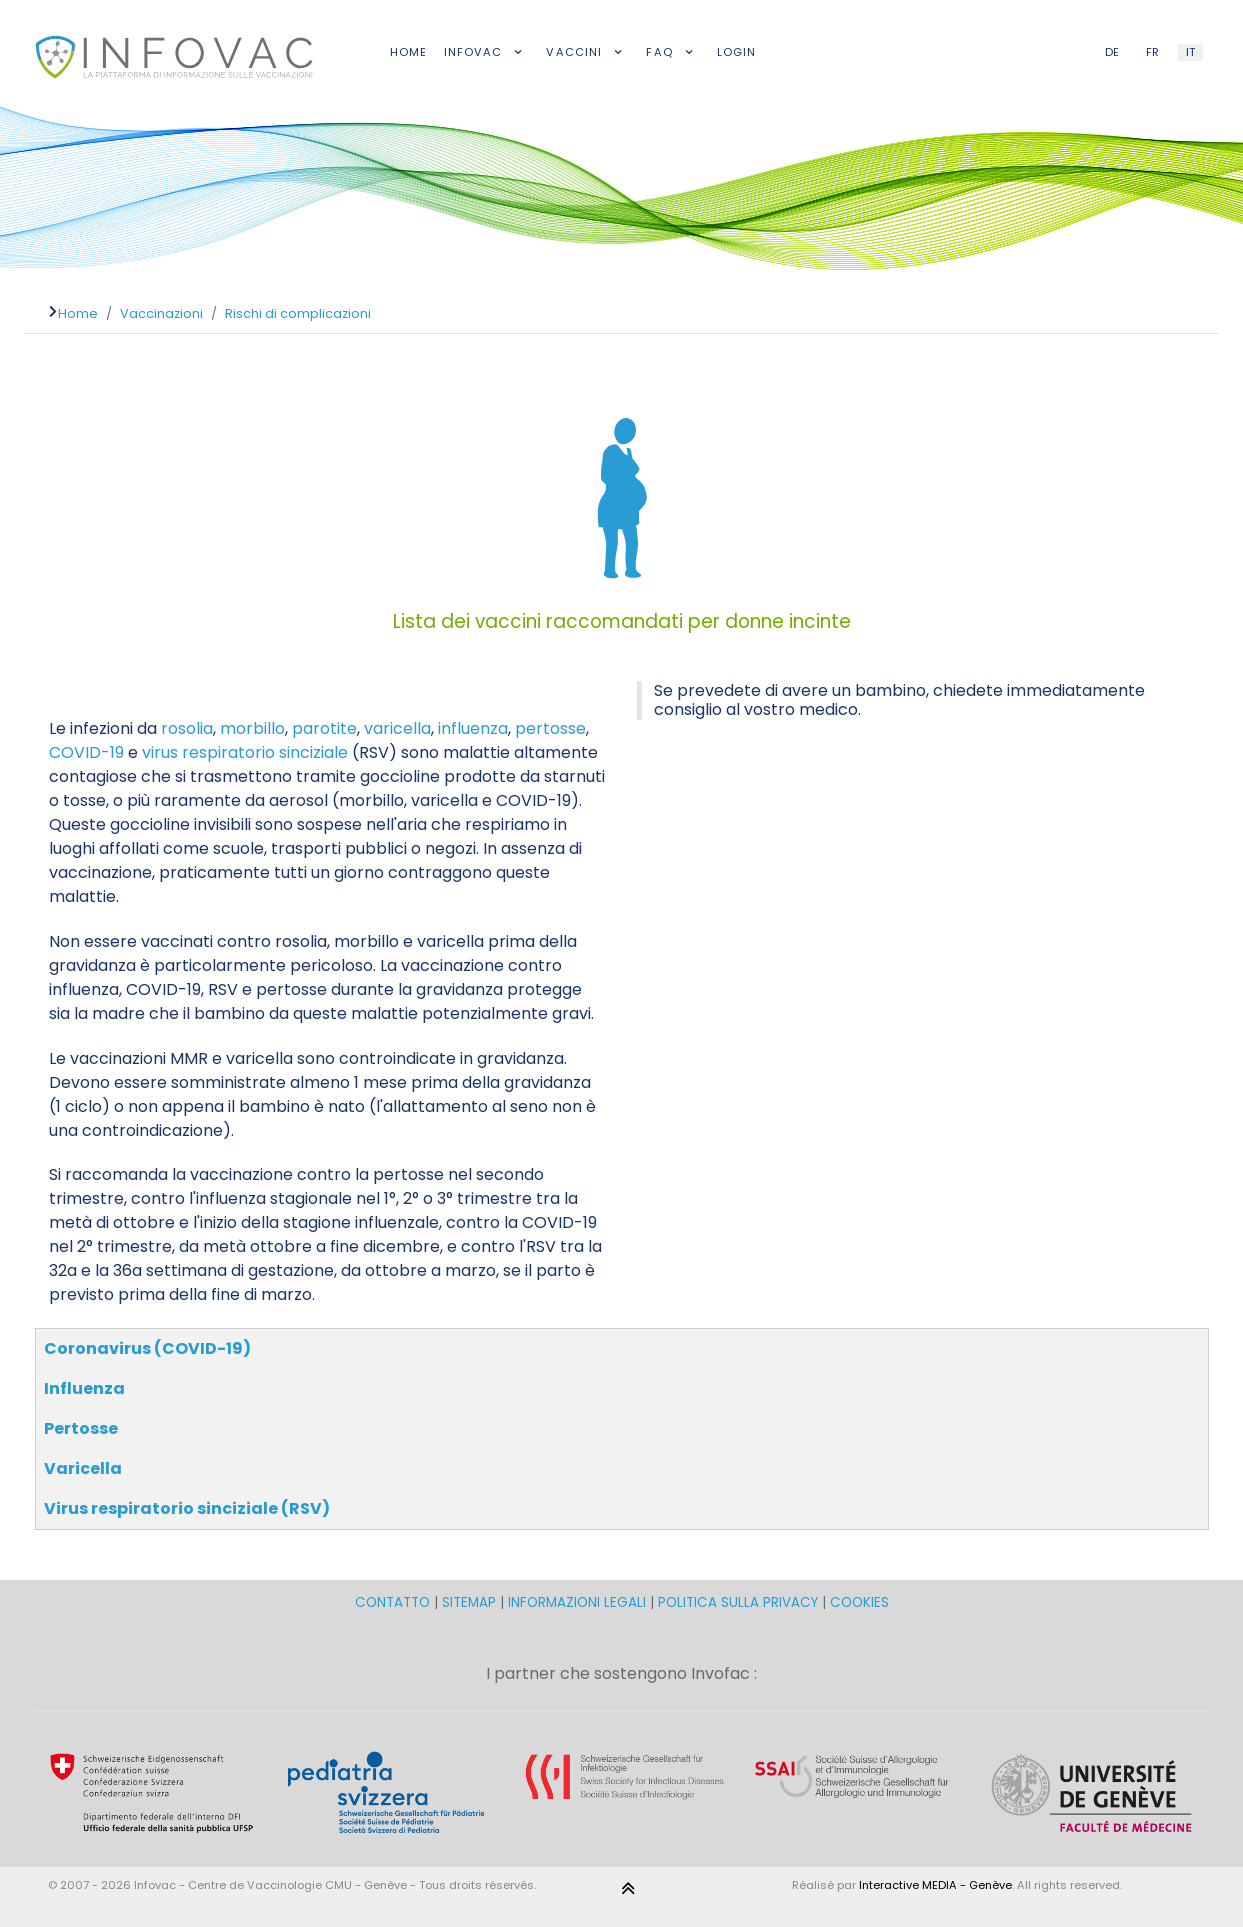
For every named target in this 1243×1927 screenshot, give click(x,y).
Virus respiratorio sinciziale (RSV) (187, 1508)
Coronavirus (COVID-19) (147, 1348)
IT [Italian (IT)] (1190, 52)
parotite (324, 728)
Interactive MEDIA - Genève (935, 1885)
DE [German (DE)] (1112, 52)
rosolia (187, 728)
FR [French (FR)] (1152, 52)
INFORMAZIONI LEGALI (577, 1602)
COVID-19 (86, 752)
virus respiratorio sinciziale (245, 752)
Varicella (83, 1468)
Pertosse (81, 1428)
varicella (397, 728)
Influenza (84, 1388)
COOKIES (859, 1602)
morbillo (252, 728)
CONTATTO (394, 1602)
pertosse (550, 728)
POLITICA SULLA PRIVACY (738, 1602)
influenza (473, 728)
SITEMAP (471, 1602)
